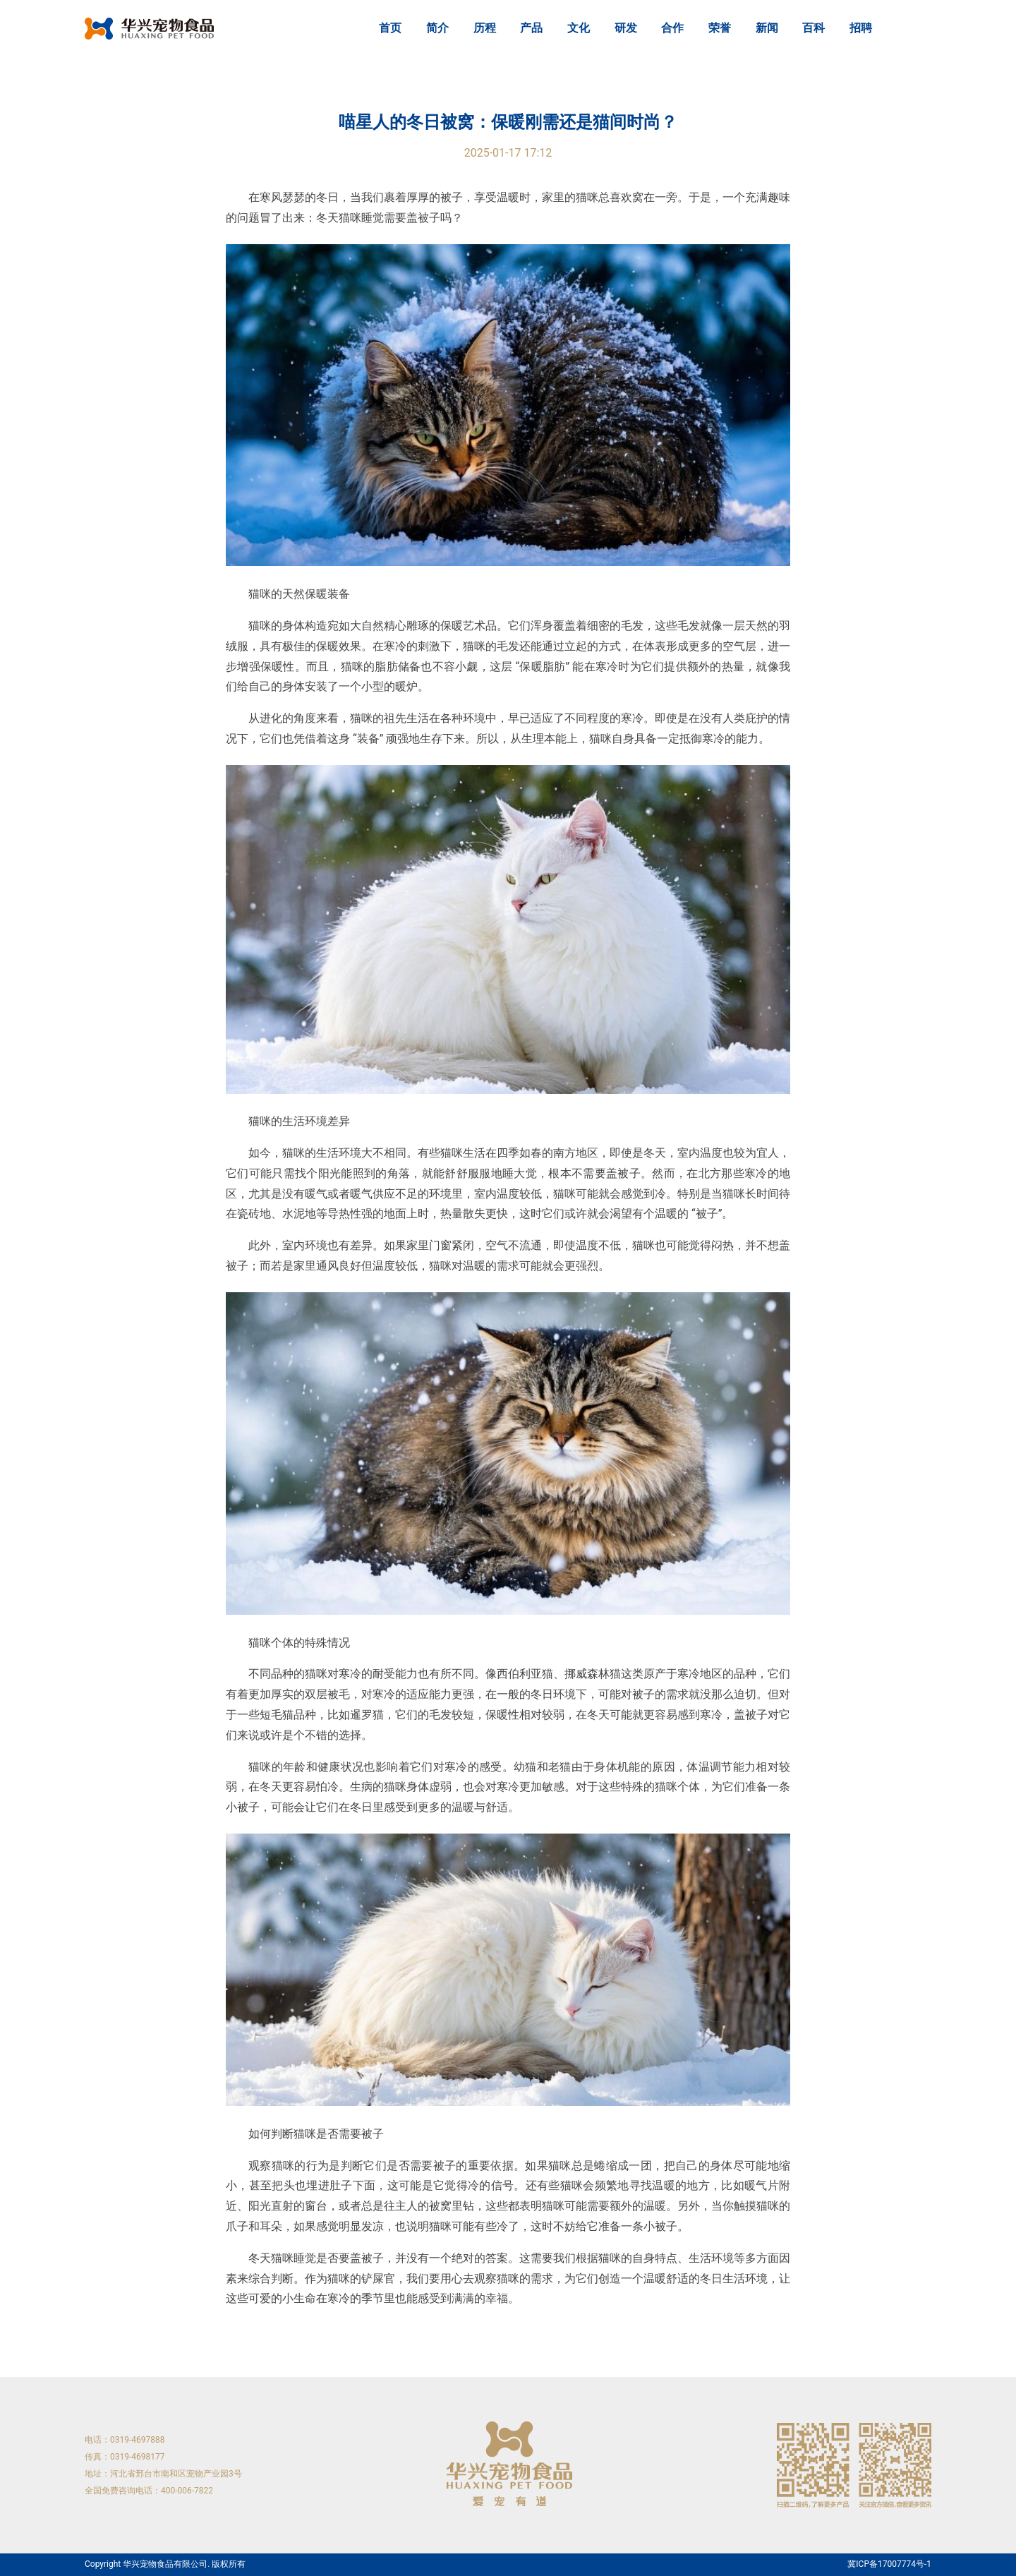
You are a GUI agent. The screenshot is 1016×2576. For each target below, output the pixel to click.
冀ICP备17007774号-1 (889, 2564)
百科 (813, 28)
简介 (437, 28)
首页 (390, 28)
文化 (578, 28)
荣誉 (719, 28)
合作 (672, 28)
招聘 (860, 28)
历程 (484, 28)
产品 (531, 28)
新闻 (767, 28)
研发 (626, 28)
